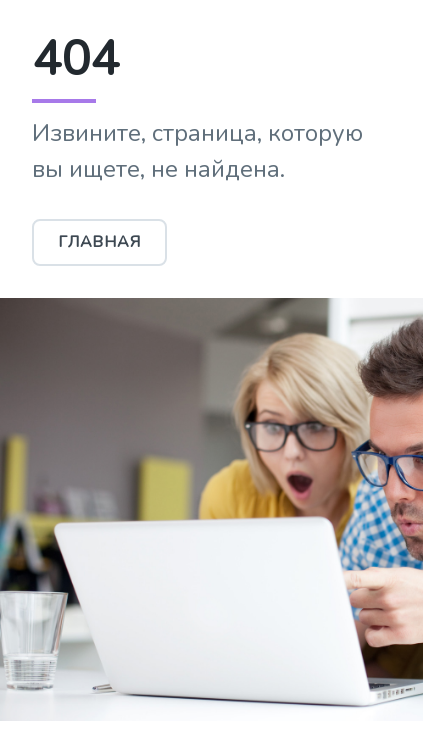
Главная (99, 242)
